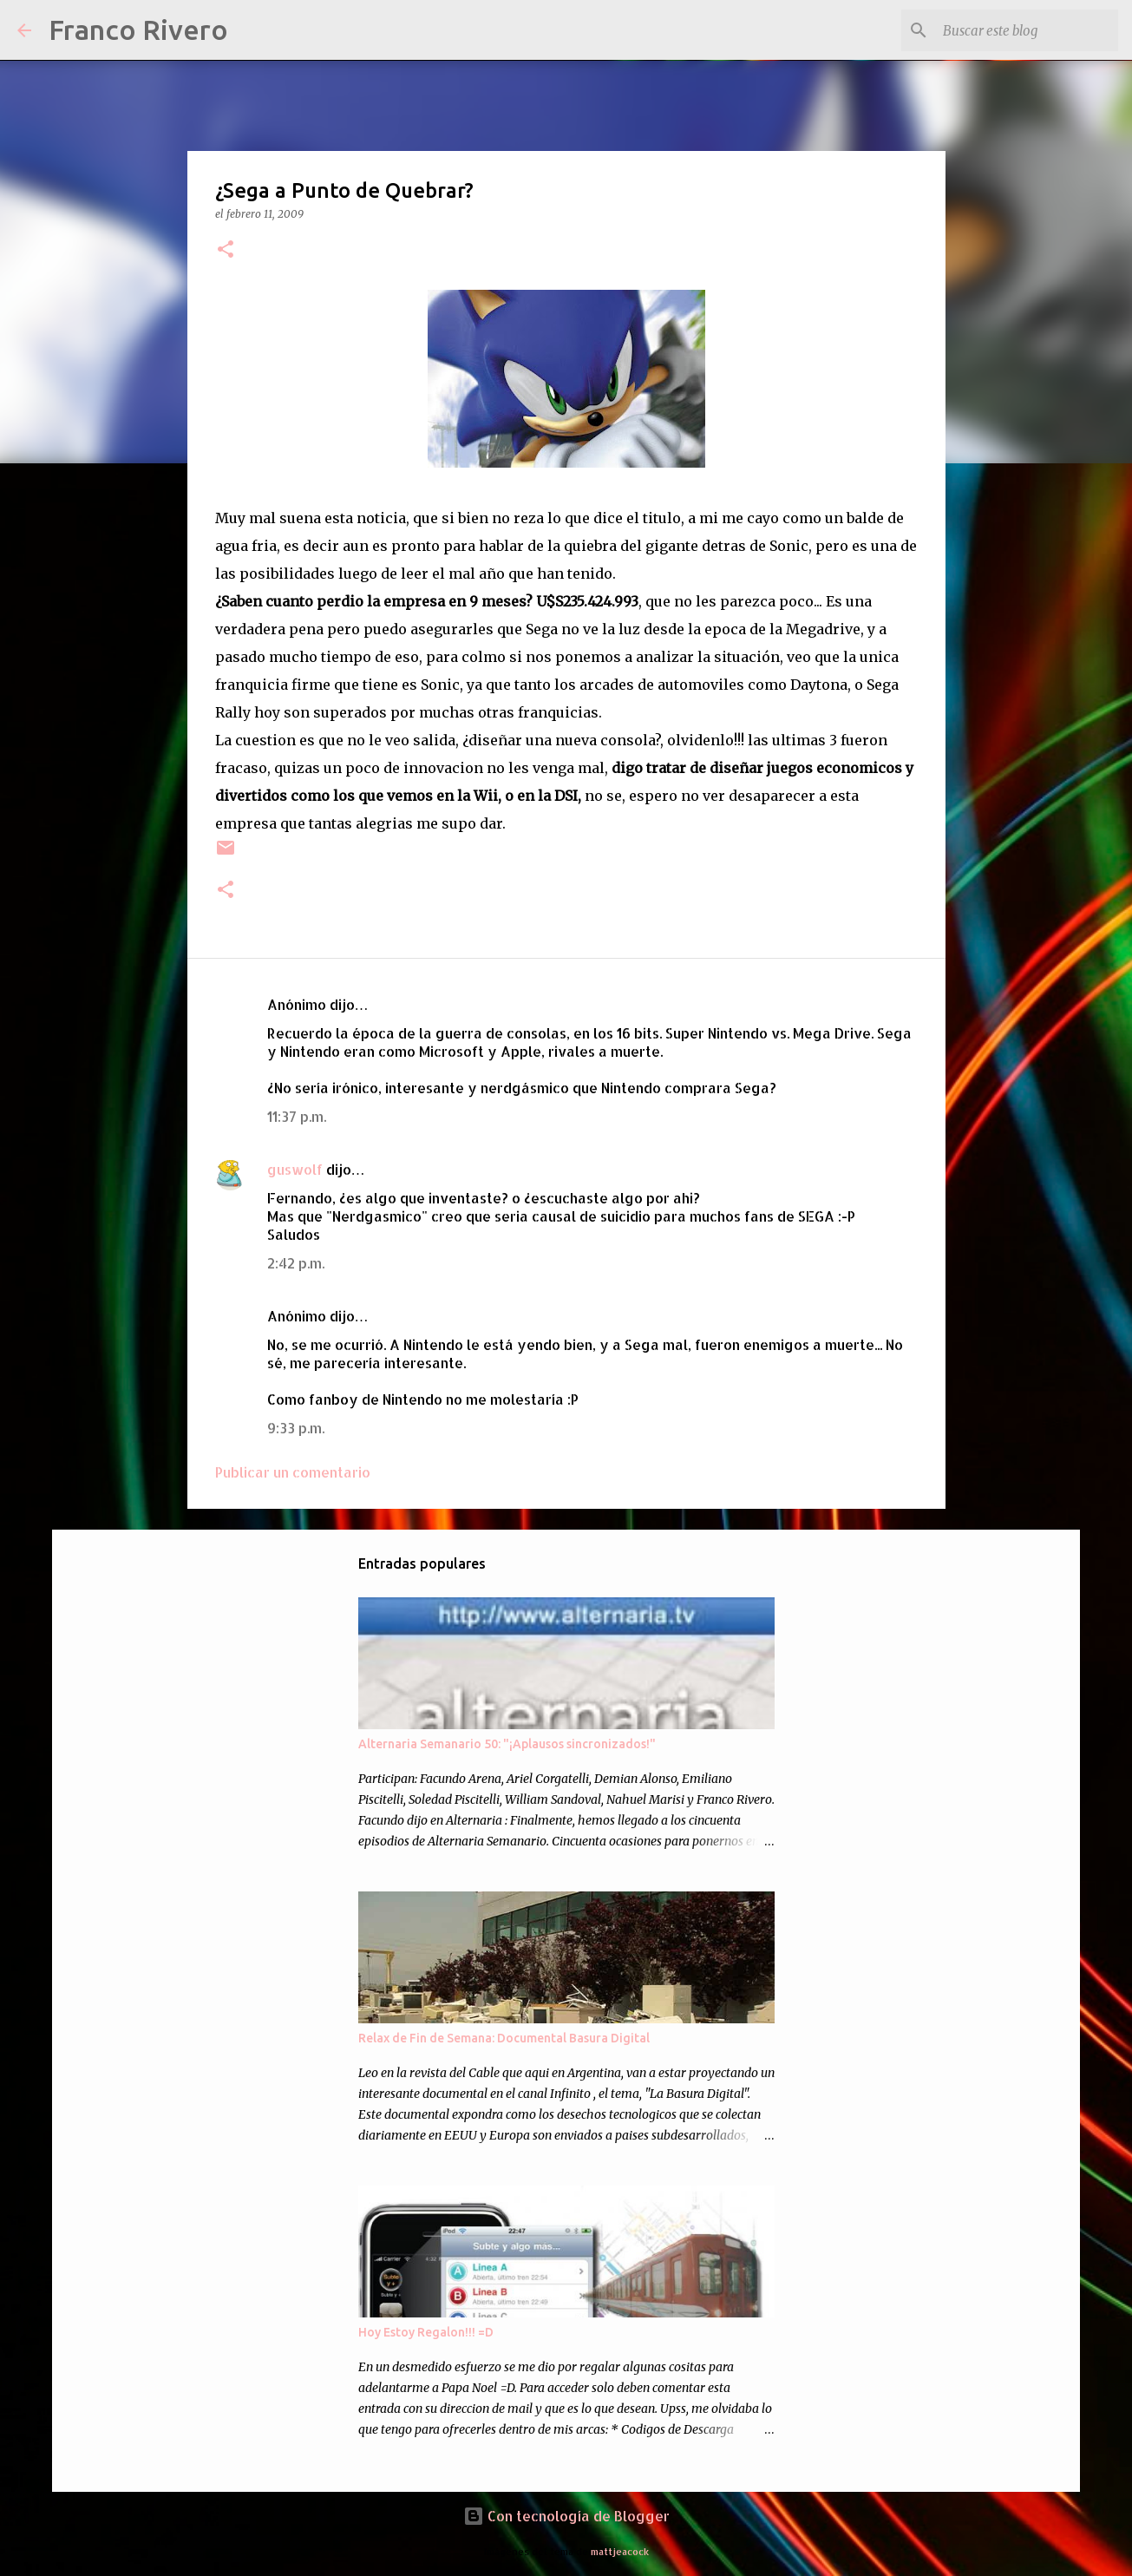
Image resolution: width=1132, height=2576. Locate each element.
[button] (225, 250)
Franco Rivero (138, 29)
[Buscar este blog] (1027, 30)
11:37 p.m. (296, 1116)
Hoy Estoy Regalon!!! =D (426, 2332)
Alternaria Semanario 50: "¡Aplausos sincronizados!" (507, 1744)
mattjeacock (620, 2551)
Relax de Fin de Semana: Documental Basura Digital (504, 2038)
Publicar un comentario (292, 1472)
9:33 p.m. (295, 1428)
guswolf (295, 1169)
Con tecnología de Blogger (566, 2516)
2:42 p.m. (295, 1263)
